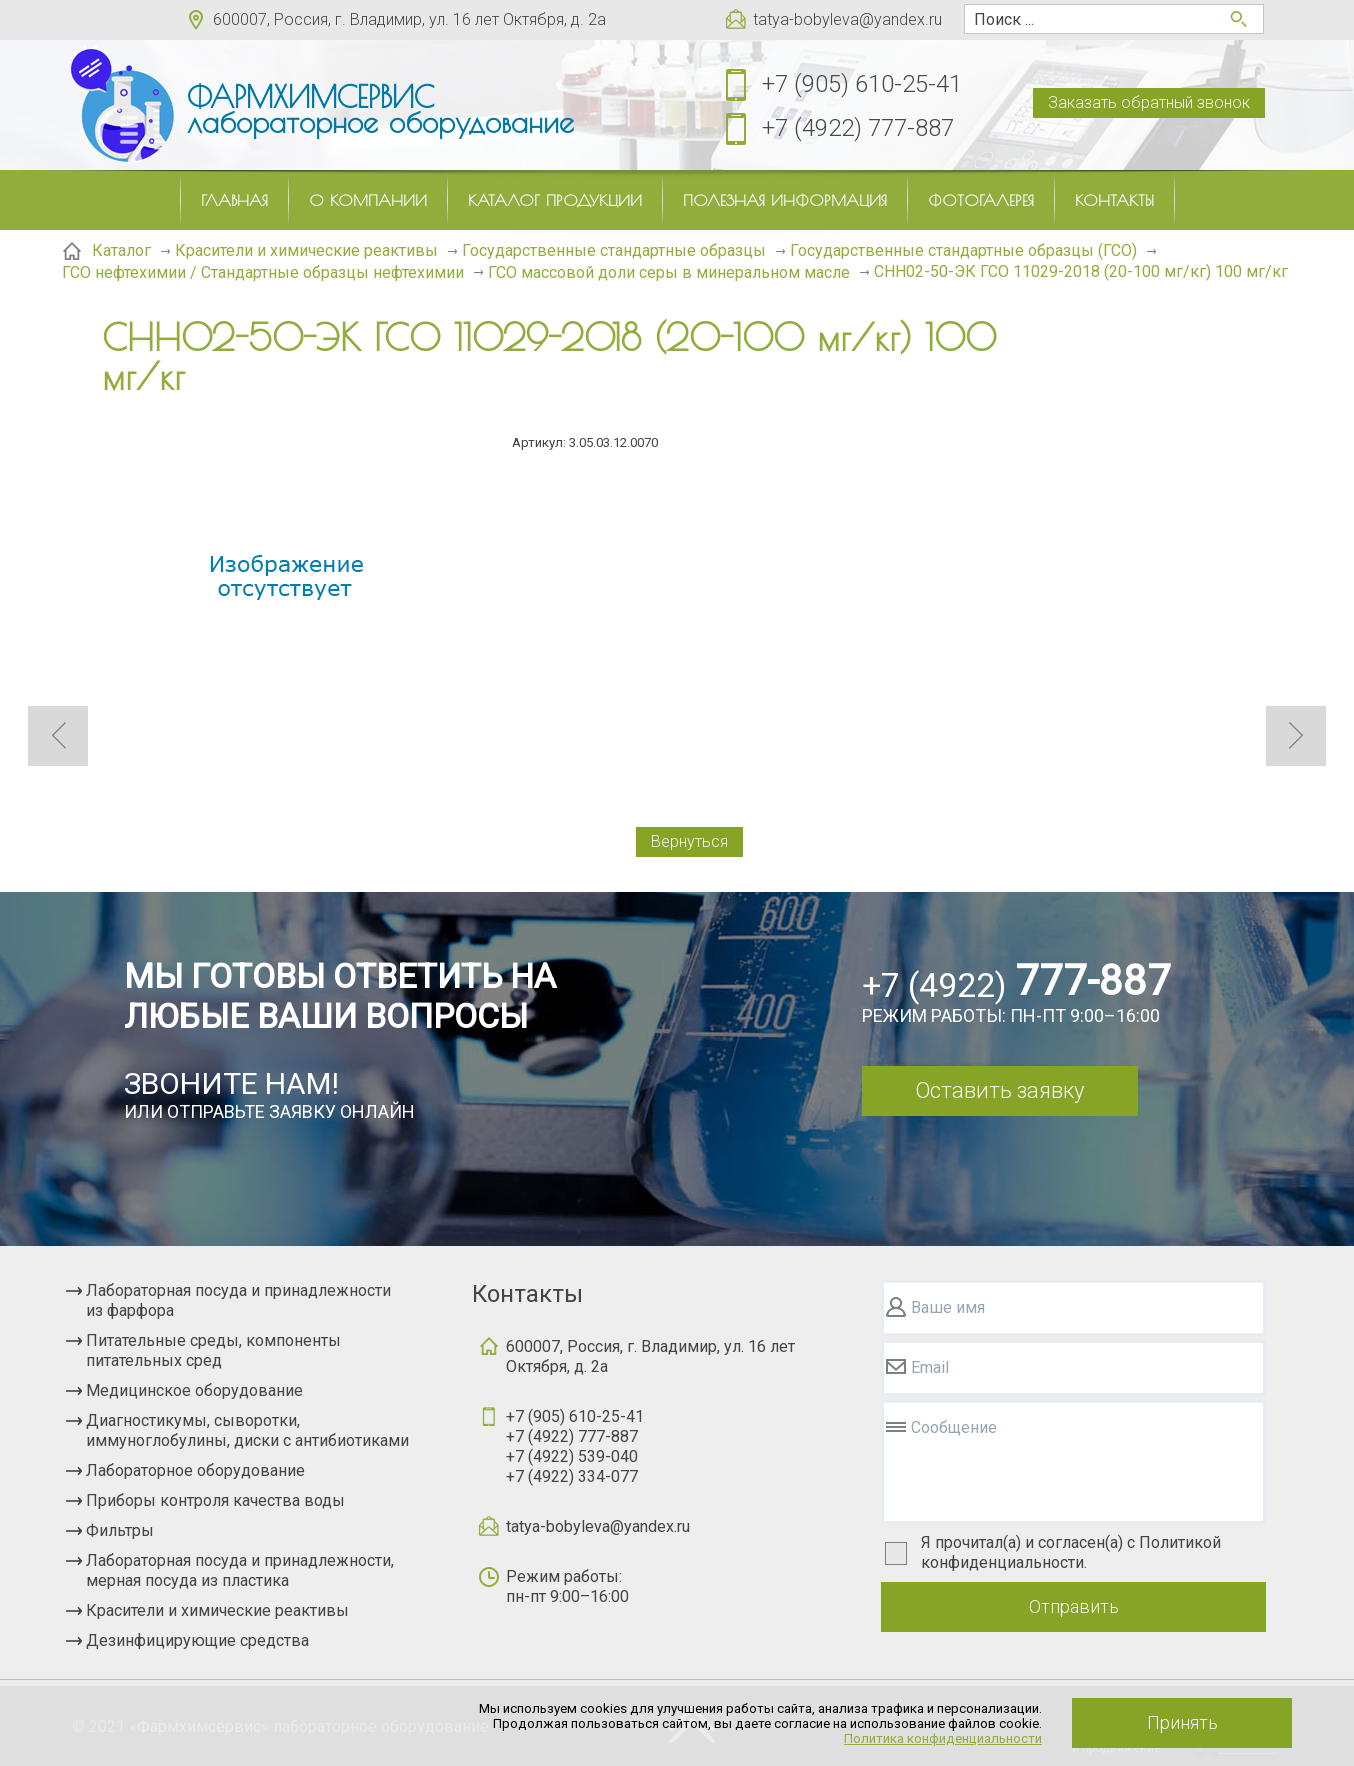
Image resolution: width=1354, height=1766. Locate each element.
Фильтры (120, 1530)
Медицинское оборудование (194, 1390)
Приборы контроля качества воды (215, 1500)
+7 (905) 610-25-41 (862, 84)
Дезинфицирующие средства (197, 1640)
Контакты (1114, 200)
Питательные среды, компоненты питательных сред (213, 1350)
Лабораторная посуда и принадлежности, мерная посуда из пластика (240, 1570)
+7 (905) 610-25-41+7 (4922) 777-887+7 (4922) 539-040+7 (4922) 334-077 (575, 1446)
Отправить (1074, 1606)
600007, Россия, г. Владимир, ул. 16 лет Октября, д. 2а (409, 19)
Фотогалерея (981, 200)
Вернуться (689, 841)
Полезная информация (785, 200)
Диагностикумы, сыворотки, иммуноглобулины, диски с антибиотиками (247, 1430)
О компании (368, 200)
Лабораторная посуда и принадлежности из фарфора (238, 1300)
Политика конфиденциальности (943, 1738)
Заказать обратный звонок (1149, 102)
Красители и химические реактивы (217, 1610)
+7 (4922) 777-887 (858, 128)
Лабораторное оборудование (195, 1470)
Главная (234, 200)
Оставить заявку (999, 1090)
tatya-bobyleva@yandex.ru (847, 19)
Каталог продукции (555, 200)
